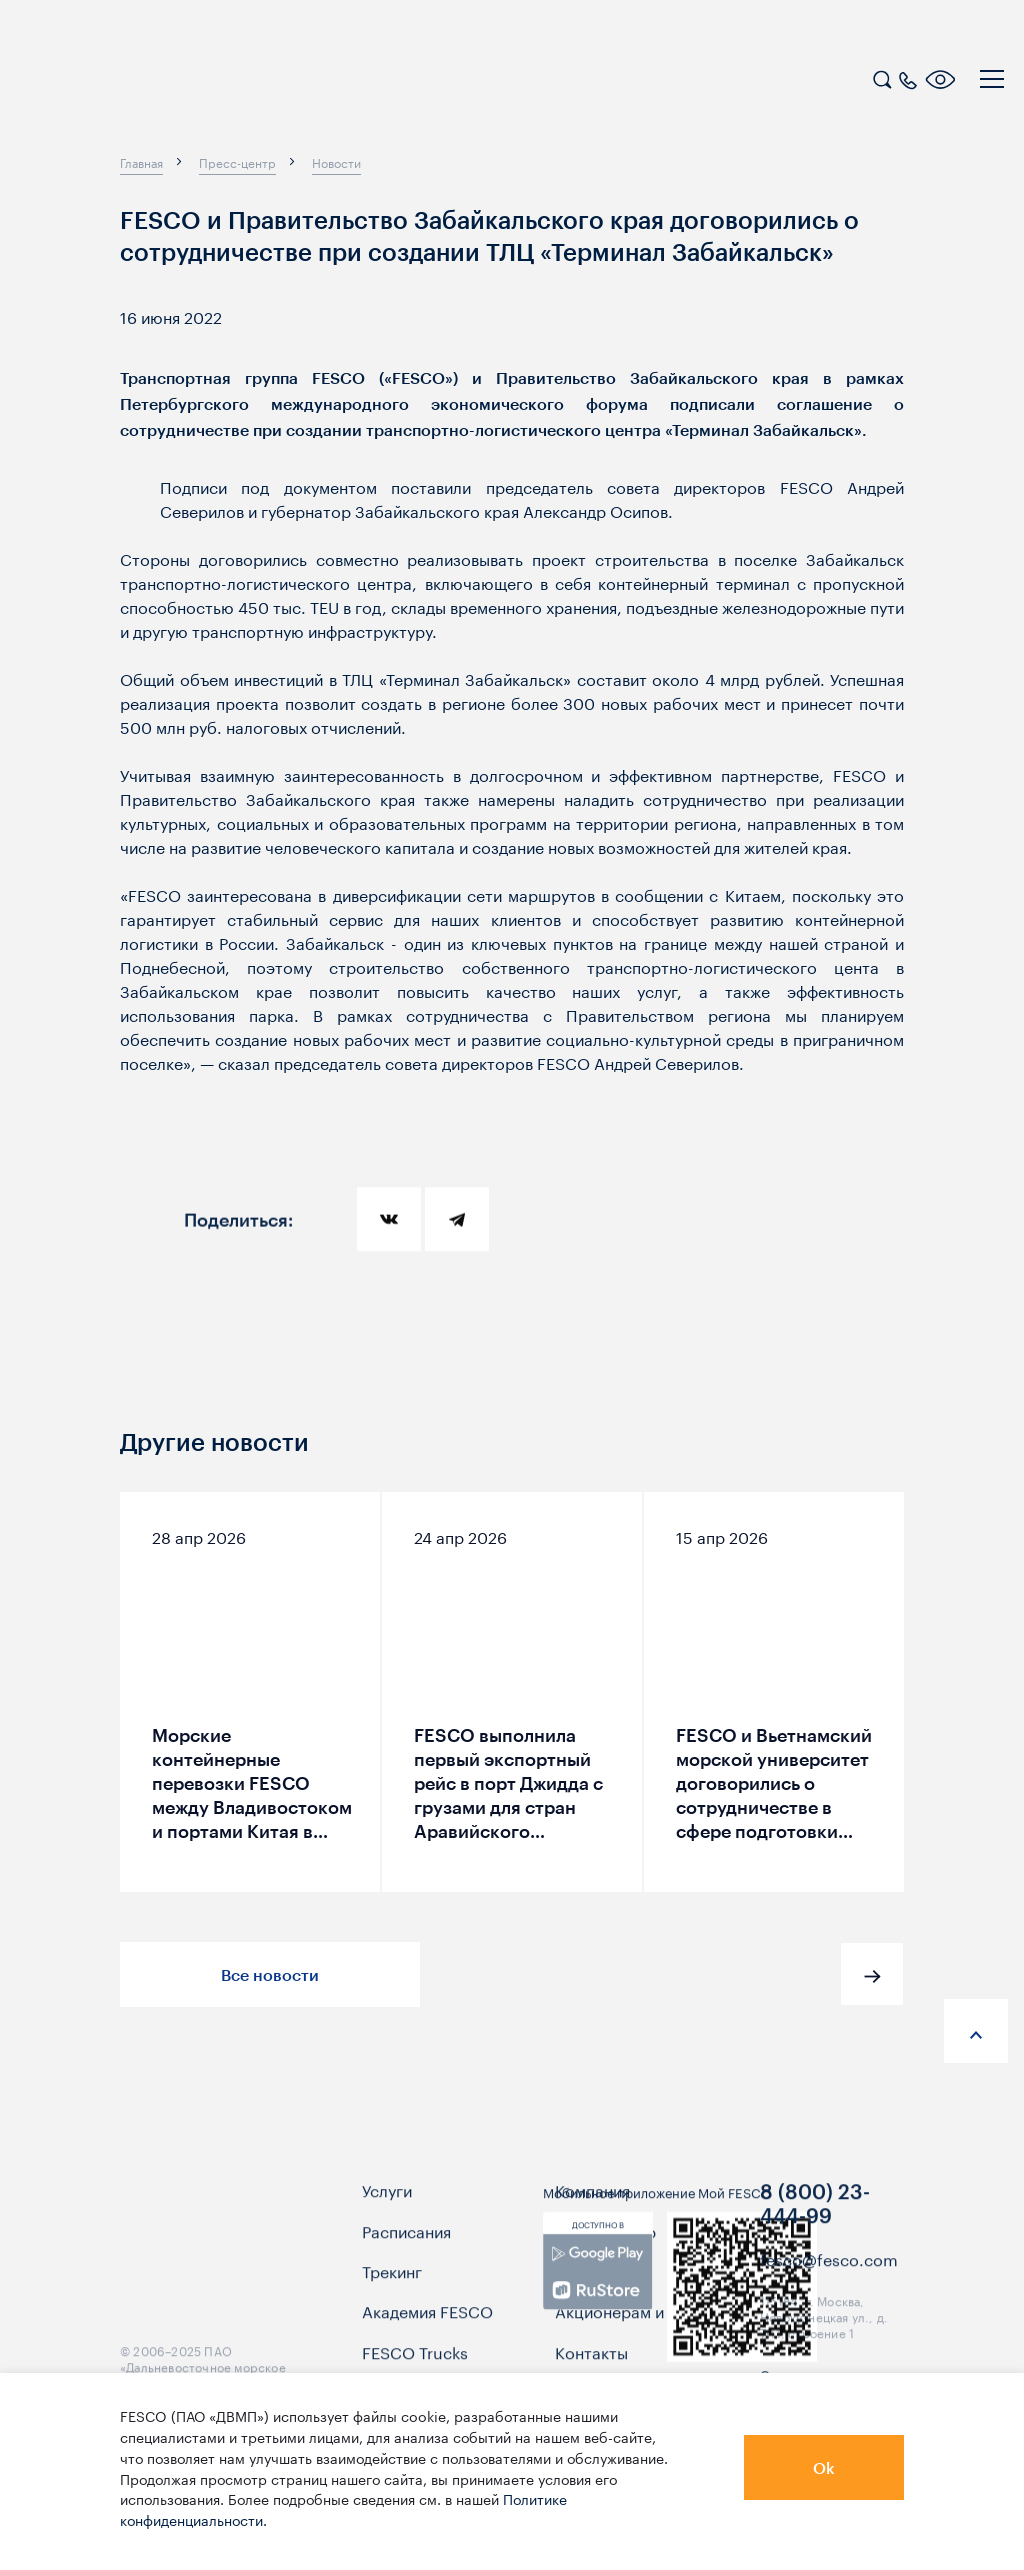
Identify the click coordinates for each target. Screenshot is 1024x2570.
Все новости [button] (270, 1974)
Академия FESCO (427, 2342)
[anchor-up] (976, 2031)
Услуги (387, 2221)
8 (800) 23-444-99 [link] (815, 2235)
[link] (597, 2304)
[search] (882, 77)
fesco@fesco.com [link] (829, 2288)
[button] (872, 1974)
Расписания (406, 2261)
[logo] (145, 82)
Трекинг (392, 2301)
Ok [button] (824, 2467)
